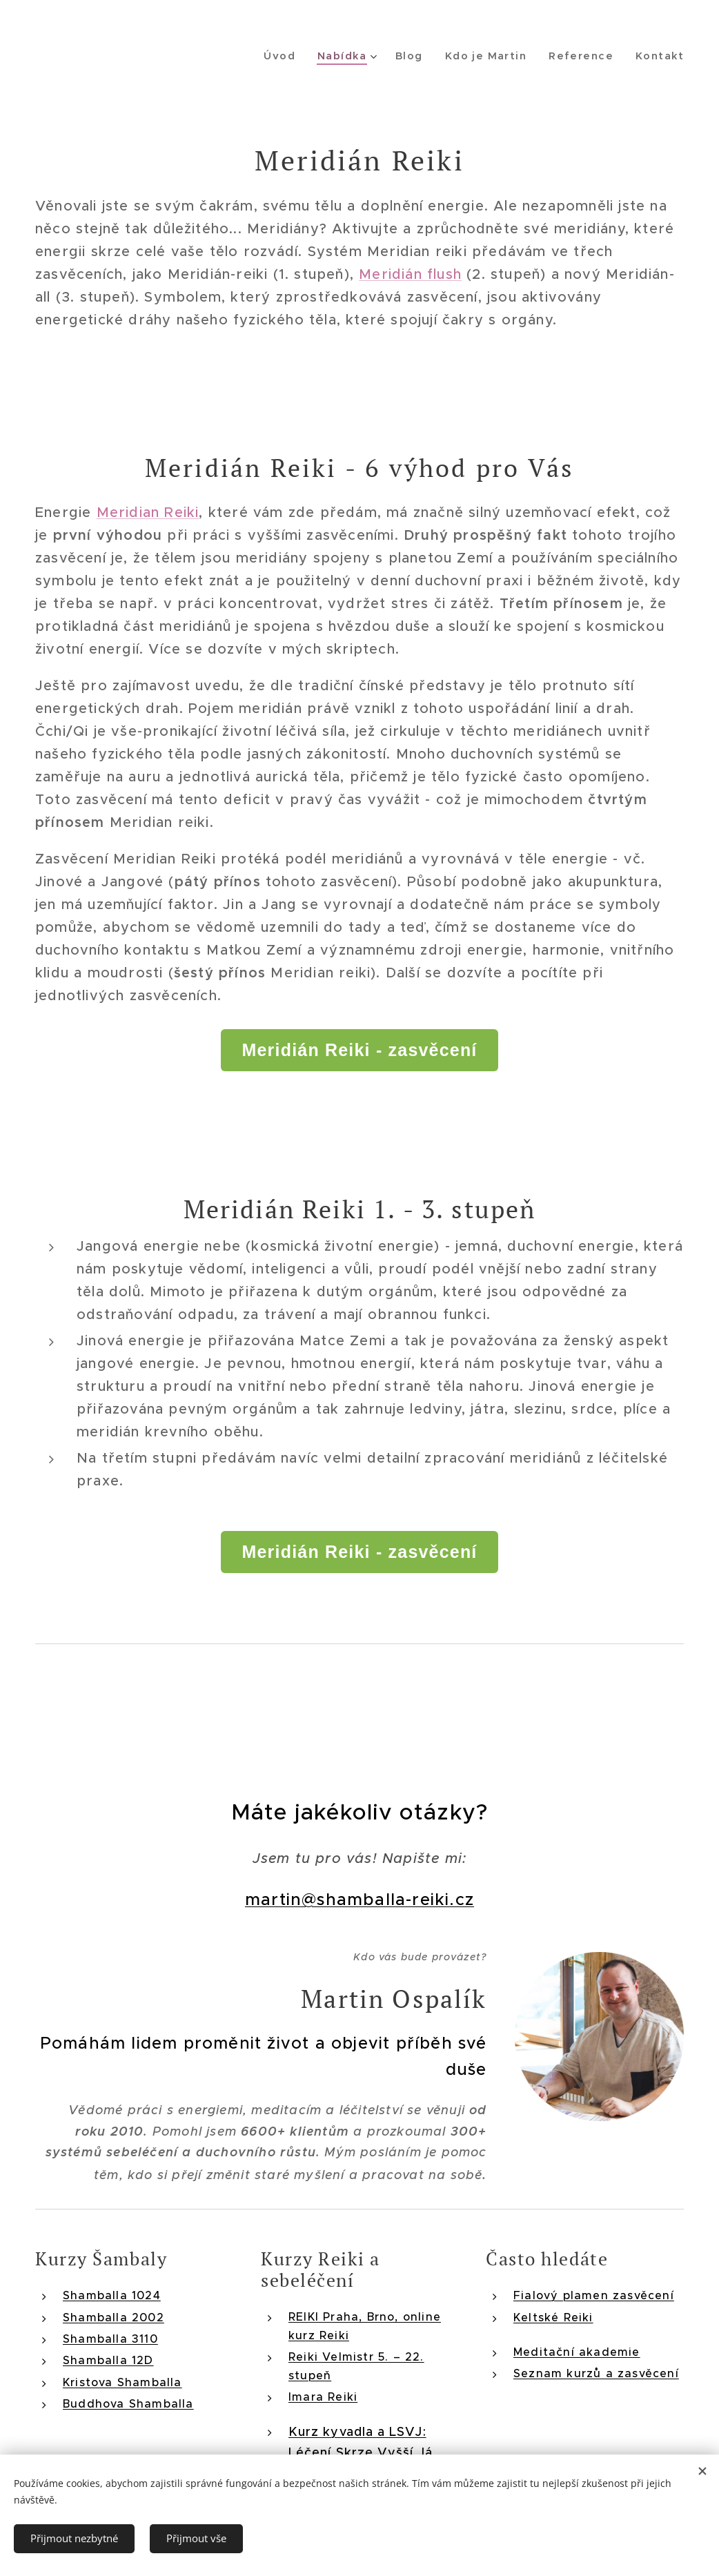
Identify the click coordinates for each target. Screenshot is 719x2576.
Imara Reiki (322, 2396)
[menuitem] (293, 56)
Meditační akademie (576, 2351)
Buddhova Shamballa (128, 2403)
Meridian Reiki (148, 512)
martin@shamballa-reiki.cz (359, 1899)
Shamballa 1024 (112, 2295)
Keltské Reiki (553, 2316)
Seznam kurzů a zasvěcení (596, 2373)
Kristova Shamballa (122, 2381)
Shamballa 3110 (110, 2338)
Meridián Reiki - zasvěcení (359, 1050)
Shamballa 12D (108, 2360)
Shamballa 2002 (113, 2316)
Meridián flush (410, 274)
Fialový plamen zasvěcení (593, 2295)
